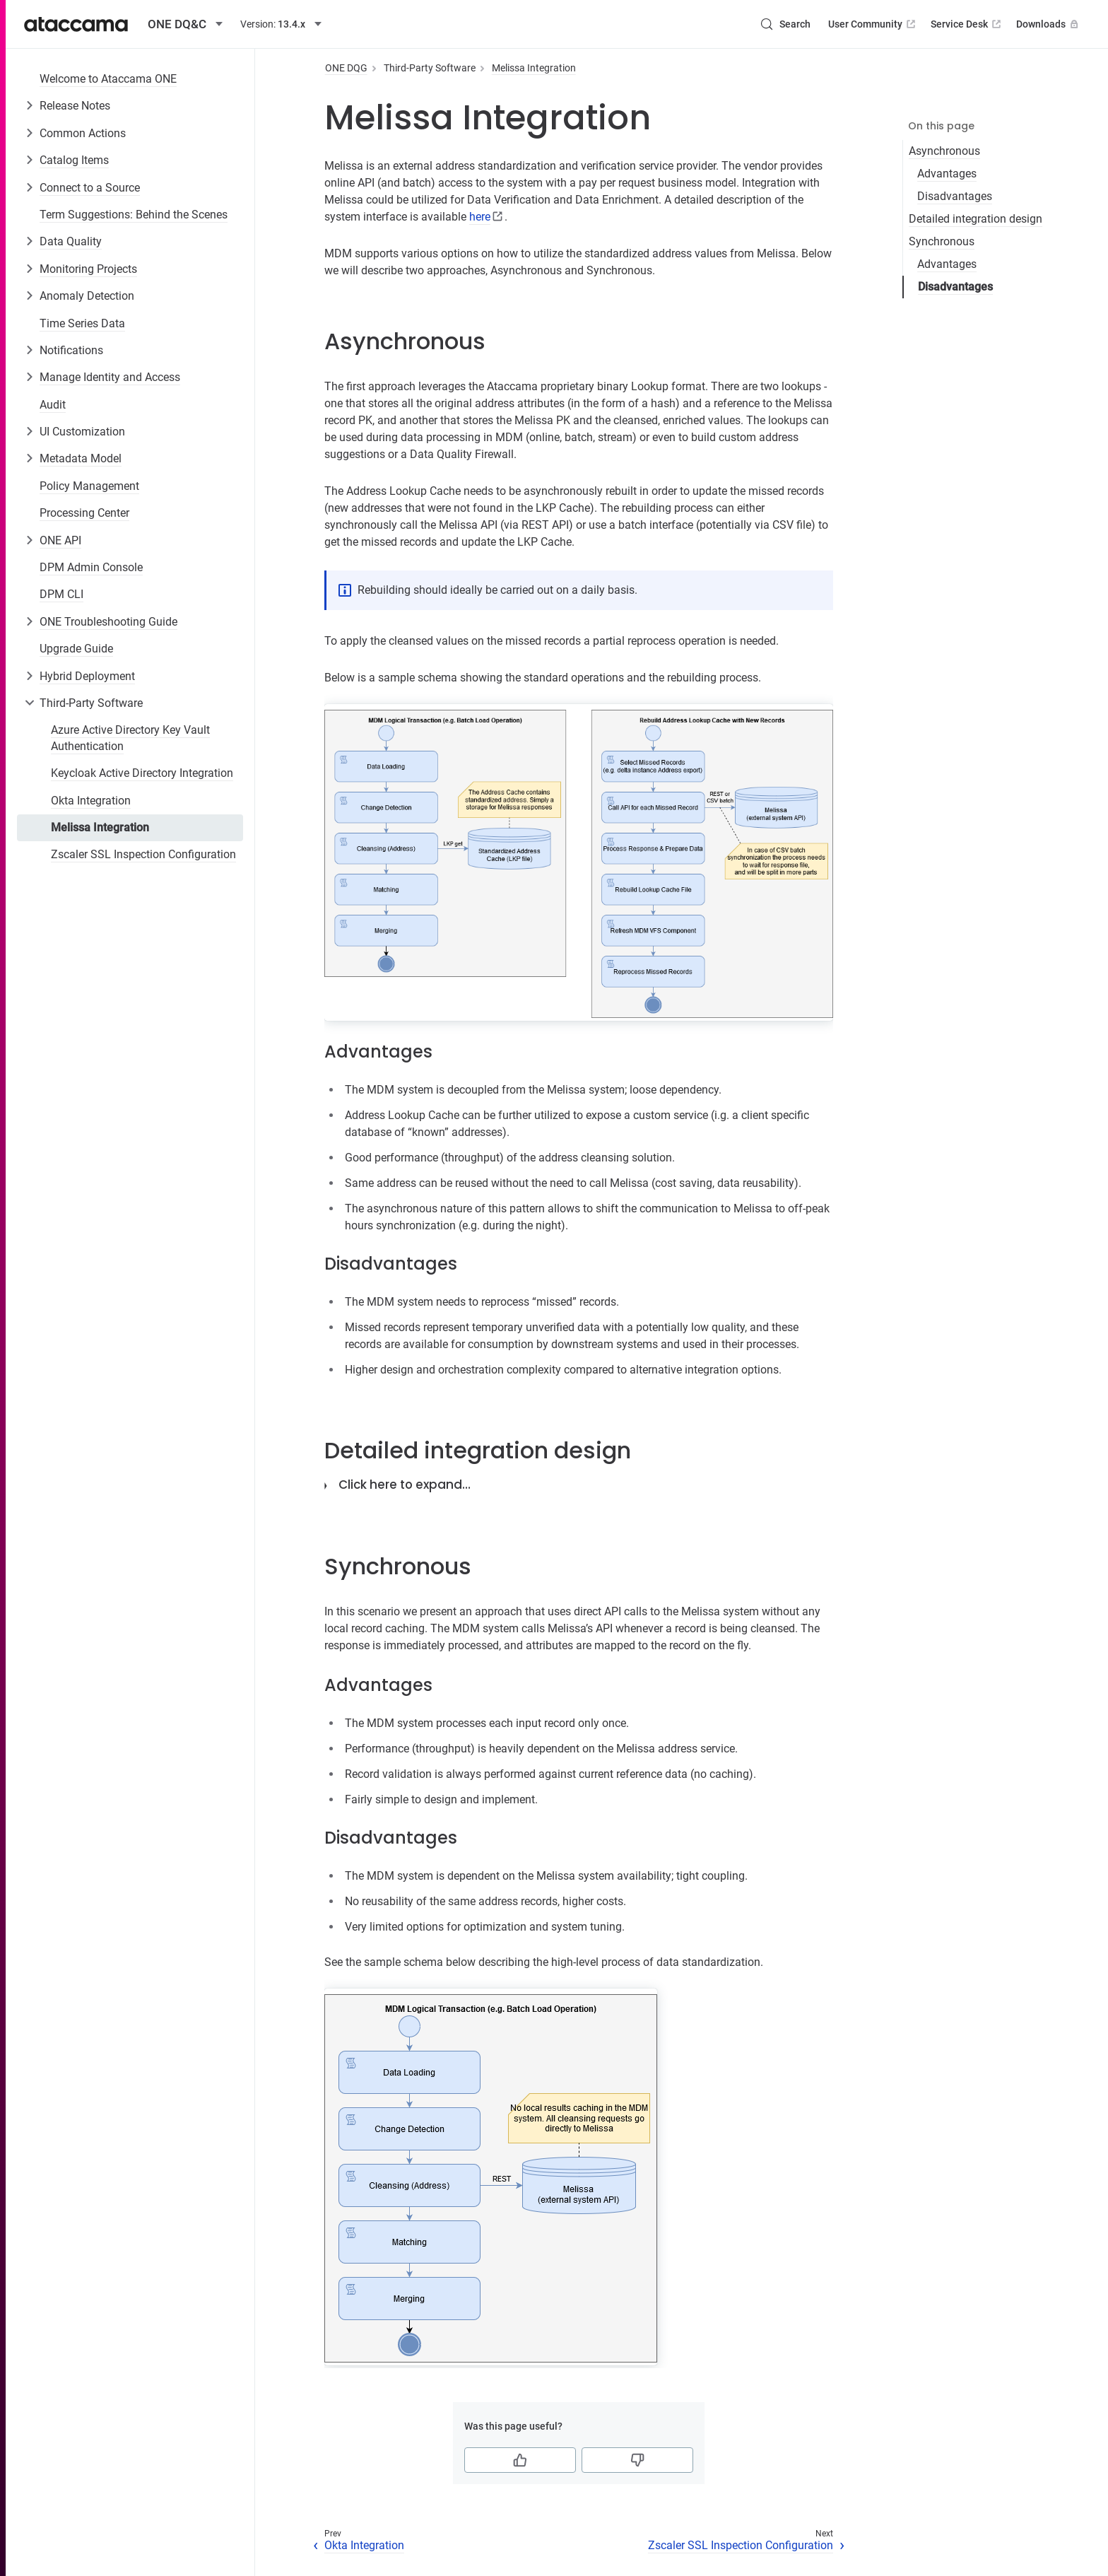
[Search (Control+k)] (785, 24)
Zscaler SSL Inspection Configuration (143, 854)
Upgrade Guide (76, 648)
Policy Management (89, 486)
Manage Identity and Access (110, 377)
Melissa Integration (100, 827)
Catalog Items (74, 160)
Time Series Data (82, 323)
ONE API (60, 540)
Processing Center (84, 513)
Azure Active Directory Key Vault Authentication (130, 737)
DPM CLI (61, 594)
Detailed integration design (975, 219)
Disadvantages (954, 196)
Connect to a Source (90, 187)
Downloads (1048, 24)
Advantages (947, 173)
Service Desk (967, 24)
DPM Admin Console (91, 567)
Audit (53, 404)
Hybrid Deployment (87, 676)
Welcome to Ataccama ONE (108, 79)
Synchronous (941, 241)
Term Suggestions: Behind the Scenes (134, 214)
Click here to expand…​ (404, 1484)
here (479, 216)
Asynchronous (944, 151)
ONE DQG (346, 68)
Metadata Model (81, 458)
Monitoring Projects (88, 269)
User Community (873, 24)
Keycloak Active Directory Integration (142, 773)
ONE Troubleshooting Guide (108, 621)
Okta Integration (91, 800)
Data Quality (71, 241)
